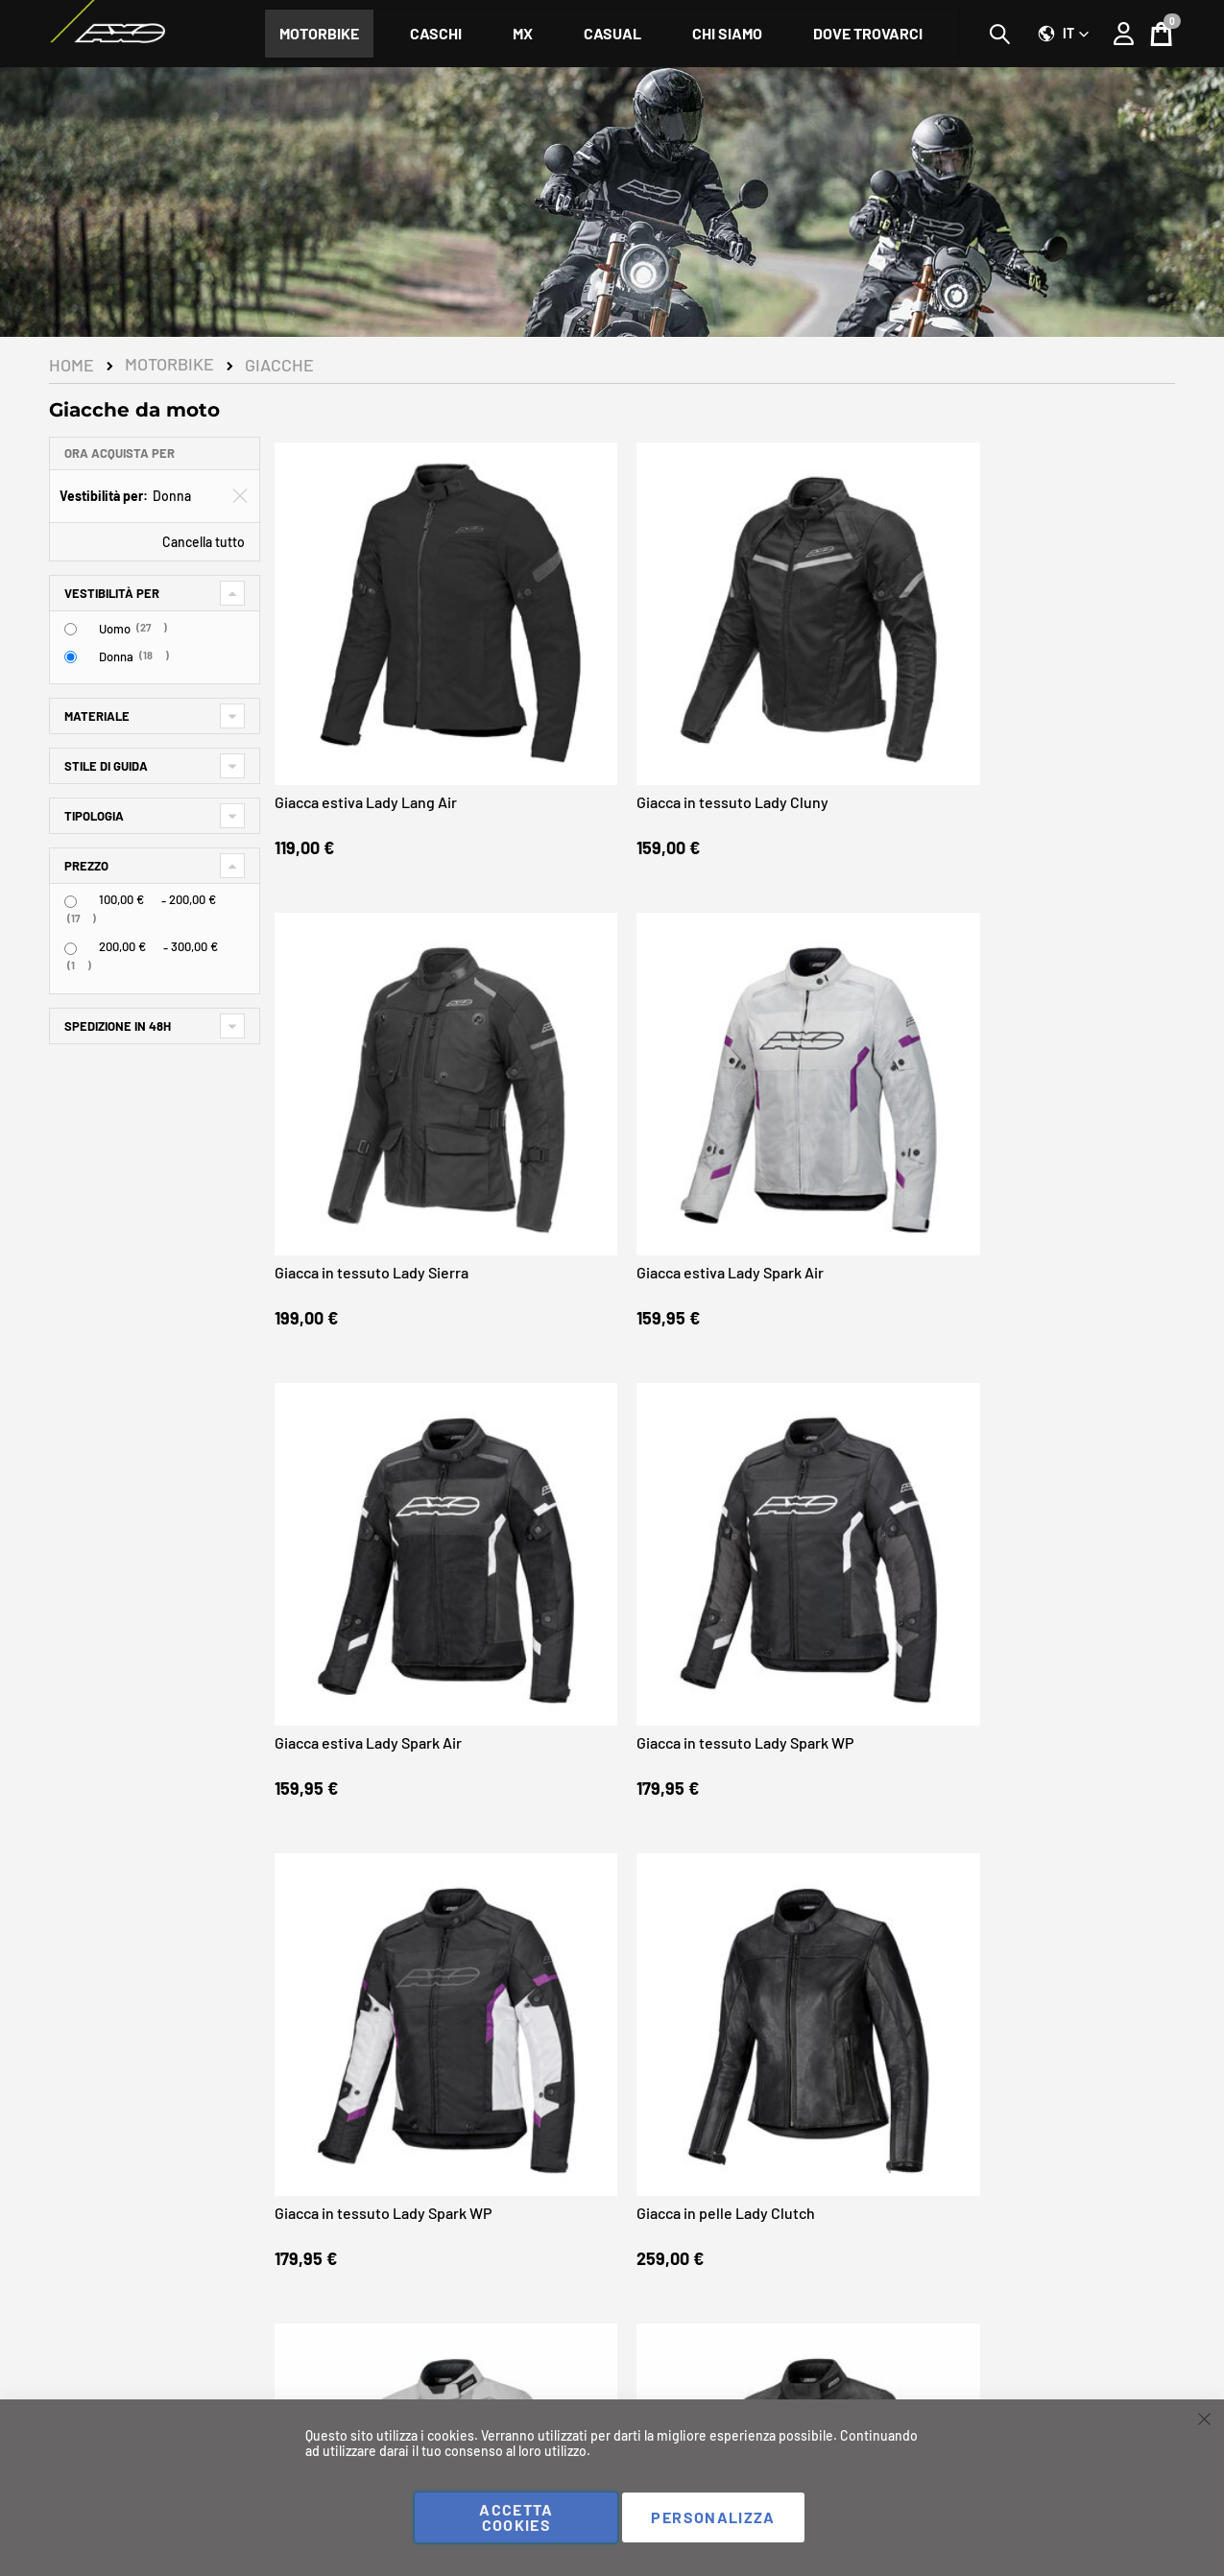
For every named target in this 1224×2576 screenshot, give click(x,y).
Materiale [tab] (97, 716)
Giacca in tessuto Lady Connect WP (1041, 1726)
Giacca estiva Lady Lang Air (370, 674)
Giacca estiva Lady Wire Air (369, 1370)
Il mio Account (380, 2376)
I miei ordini (374, 2397)
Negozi (1154, 2376)
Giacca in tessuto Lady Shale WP (831, 1726)
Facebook (85, 2366)
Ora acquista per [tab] (119, 453)
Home (71, 364)
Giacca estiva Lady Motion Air (376, 1717)
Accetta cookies (516, 2517)
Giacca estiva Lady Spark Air (1059, 674)
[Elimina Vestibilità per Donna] (240, 496)
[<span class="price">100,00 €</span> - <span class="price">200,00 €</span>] (70, 901)
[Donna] (70, 657)
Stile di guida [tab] (106, 766)
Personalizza (713, 2517)
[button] (1064, 33)
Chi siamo (656, 2376)
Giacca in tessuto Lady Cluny (604, 674)
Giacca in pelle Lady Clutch (1055, 1022)
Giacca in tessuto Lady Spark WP (604, 1030)
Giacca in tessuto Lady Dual (599, 1717)
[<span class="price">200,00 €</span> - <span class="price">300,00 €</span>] (70, 948)
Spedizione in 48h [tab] (117, 1026)
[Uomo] (70, 629)
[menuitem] (319, 34)
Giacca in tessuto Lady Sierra (833, 674)
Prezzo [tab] (86, 865)
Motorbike (169, 364)
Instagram (86, 2389)
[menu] (612, 34)
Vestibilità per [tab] (111, 593)
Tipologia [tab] (94, 815)
